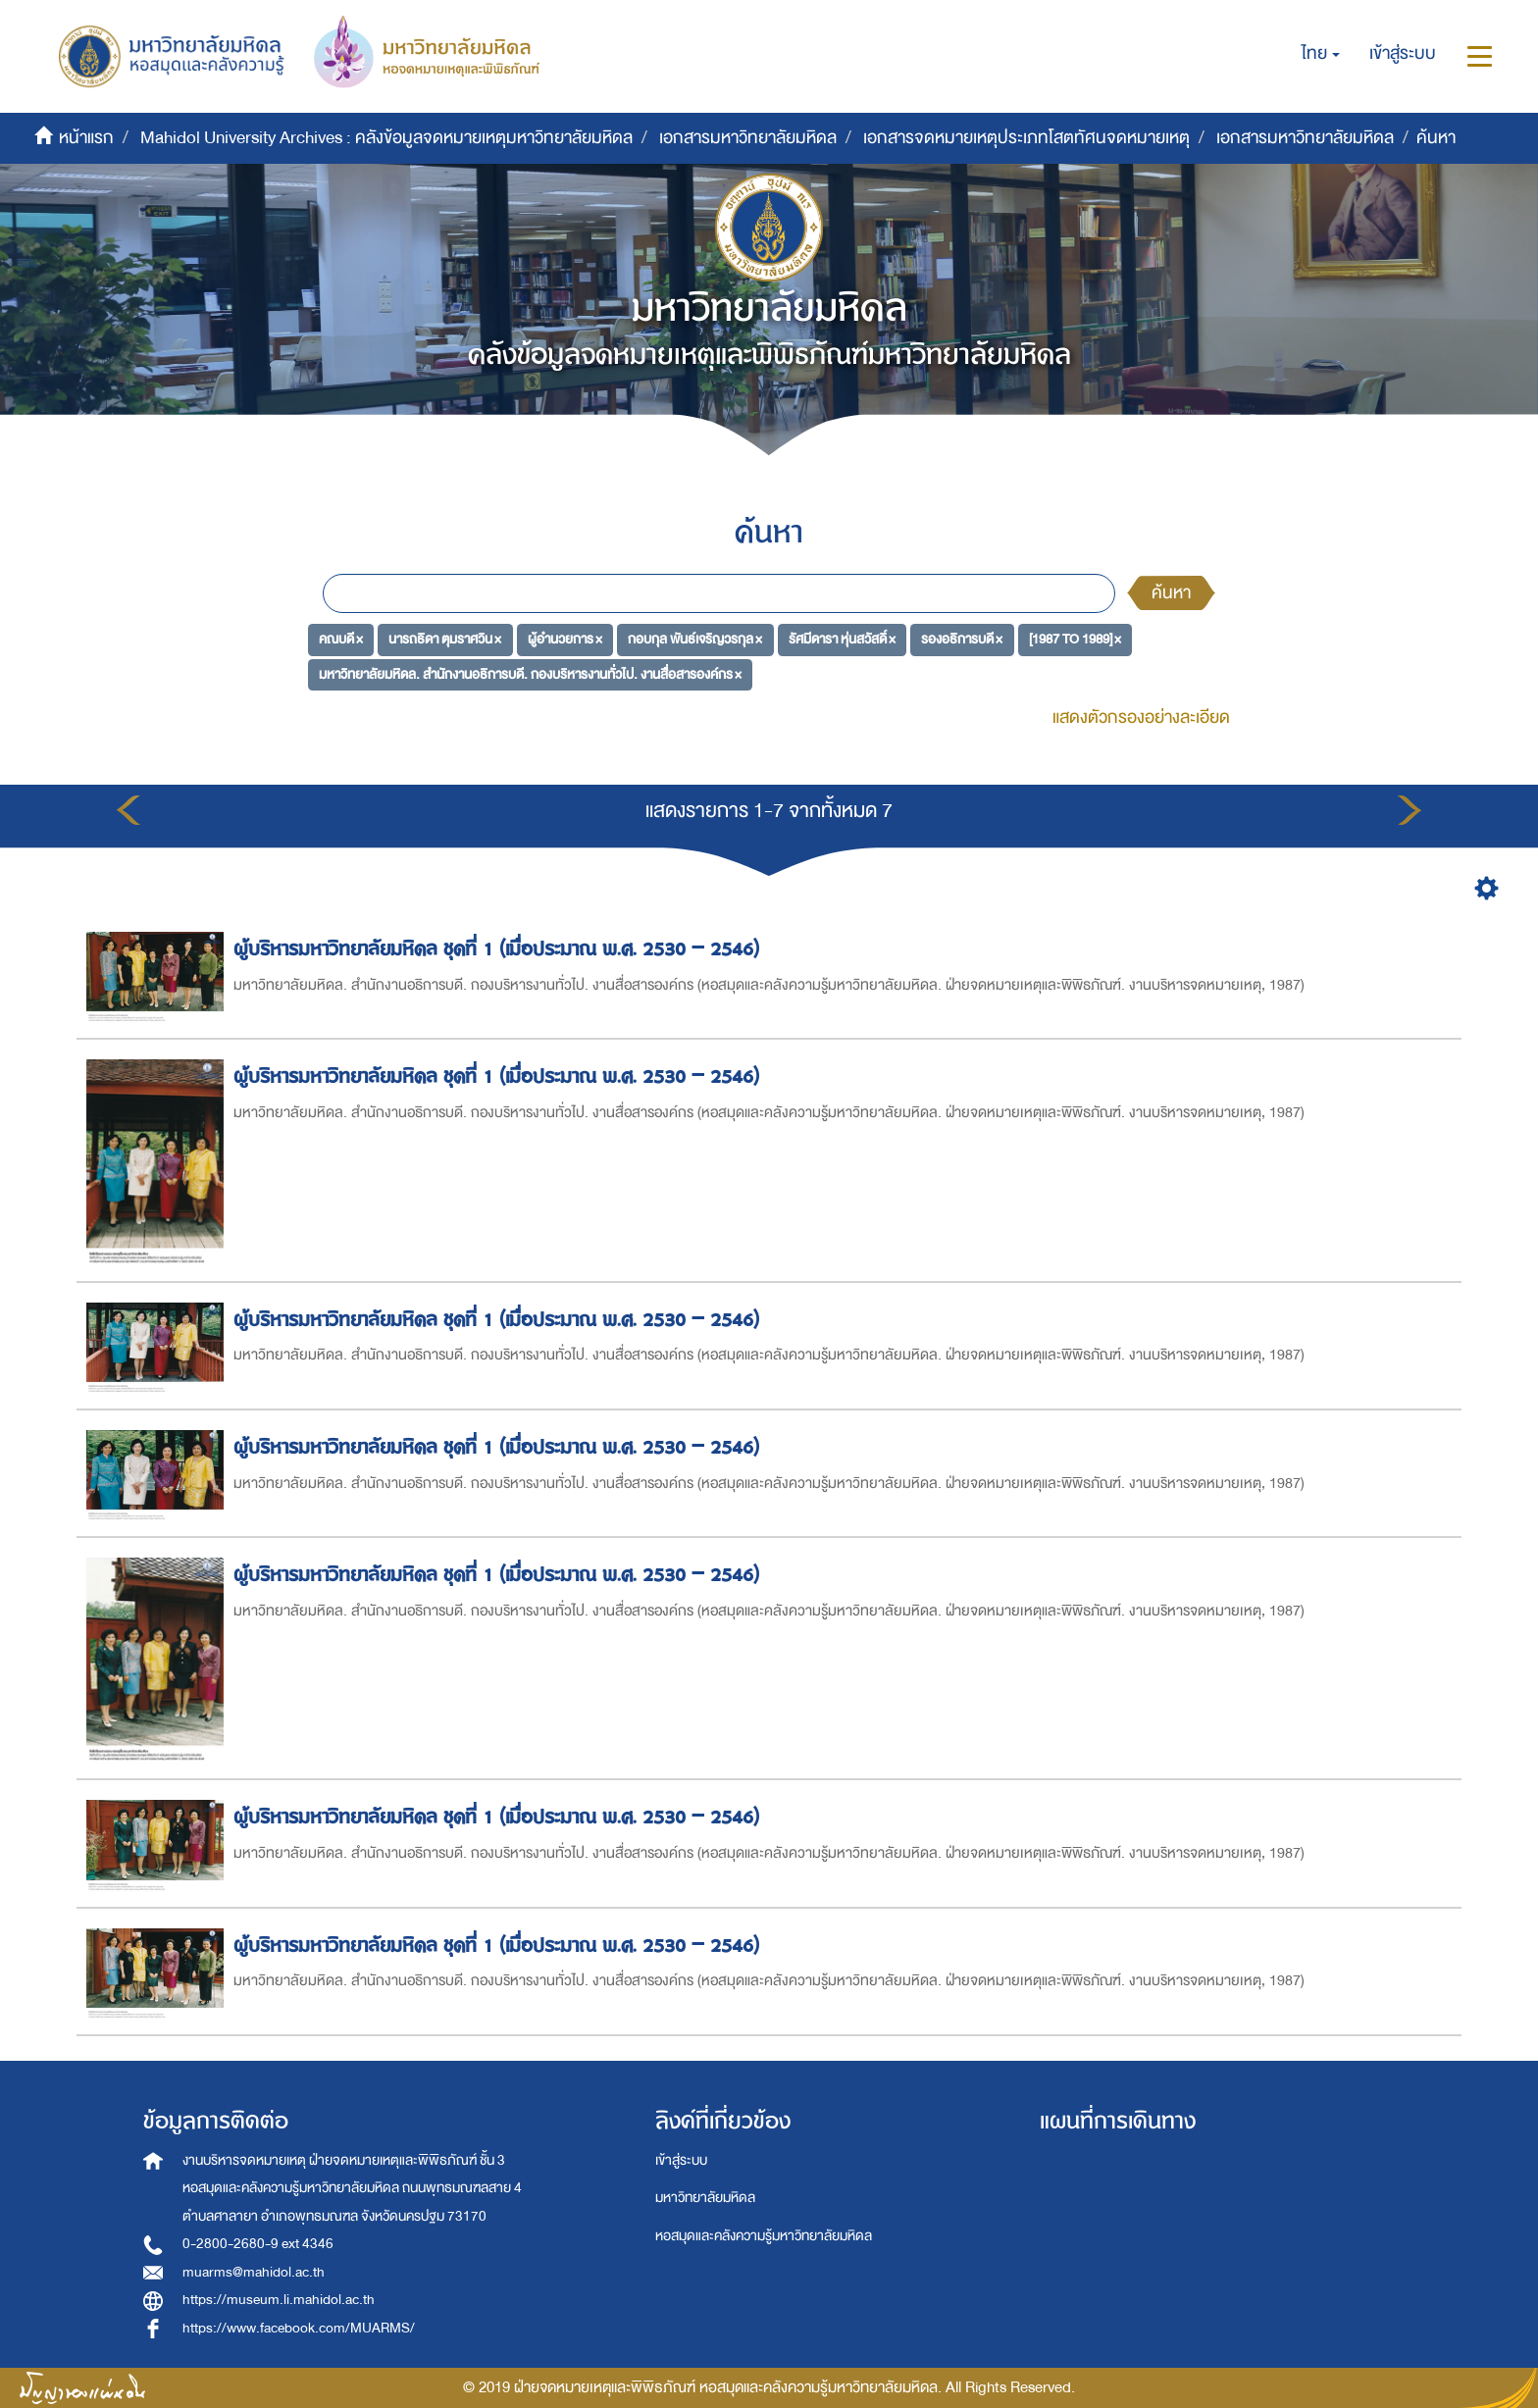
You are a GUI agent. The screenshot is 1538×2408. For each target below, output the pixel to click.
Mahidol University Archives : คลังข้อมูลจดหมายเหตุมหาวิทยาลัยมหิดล (386, 138)
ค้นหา (1171, 593)
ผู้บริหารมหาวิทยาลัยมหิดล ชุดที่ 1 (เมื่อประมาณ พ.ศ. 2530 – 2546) (499, 949)
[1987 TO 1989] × (1075, 639)
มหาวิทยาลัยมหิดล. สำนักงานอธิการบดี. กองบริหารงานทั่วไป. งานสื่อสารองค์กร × (530, 674)
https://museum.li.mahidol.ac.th (278, 2299)
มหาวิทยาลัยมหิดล (705, 2197)
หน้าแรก (86, 138)
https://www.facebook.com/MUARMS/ (298, 2328)
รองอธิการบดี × (961, 639)
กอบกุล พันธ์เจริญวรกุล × (695, 639)
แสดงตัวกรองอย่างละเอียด (1141, 717)
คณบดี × (341, 639)
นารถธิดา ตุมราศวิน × (444, 639)
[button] (1321, 54)
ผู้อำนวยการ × (565, 639)
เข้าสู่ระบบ (681, 2160)
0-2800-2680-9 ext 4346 (257, 2243)
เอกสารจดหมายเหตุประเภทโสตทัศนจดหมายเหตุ (1026, 138)
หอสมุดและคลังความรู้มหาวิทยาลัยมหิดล (763, 2236)
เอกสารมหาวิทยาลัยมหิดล (748, 138)
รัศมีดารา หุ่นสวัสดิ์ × (842, 639)
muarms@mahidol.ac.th (253, 2272)
